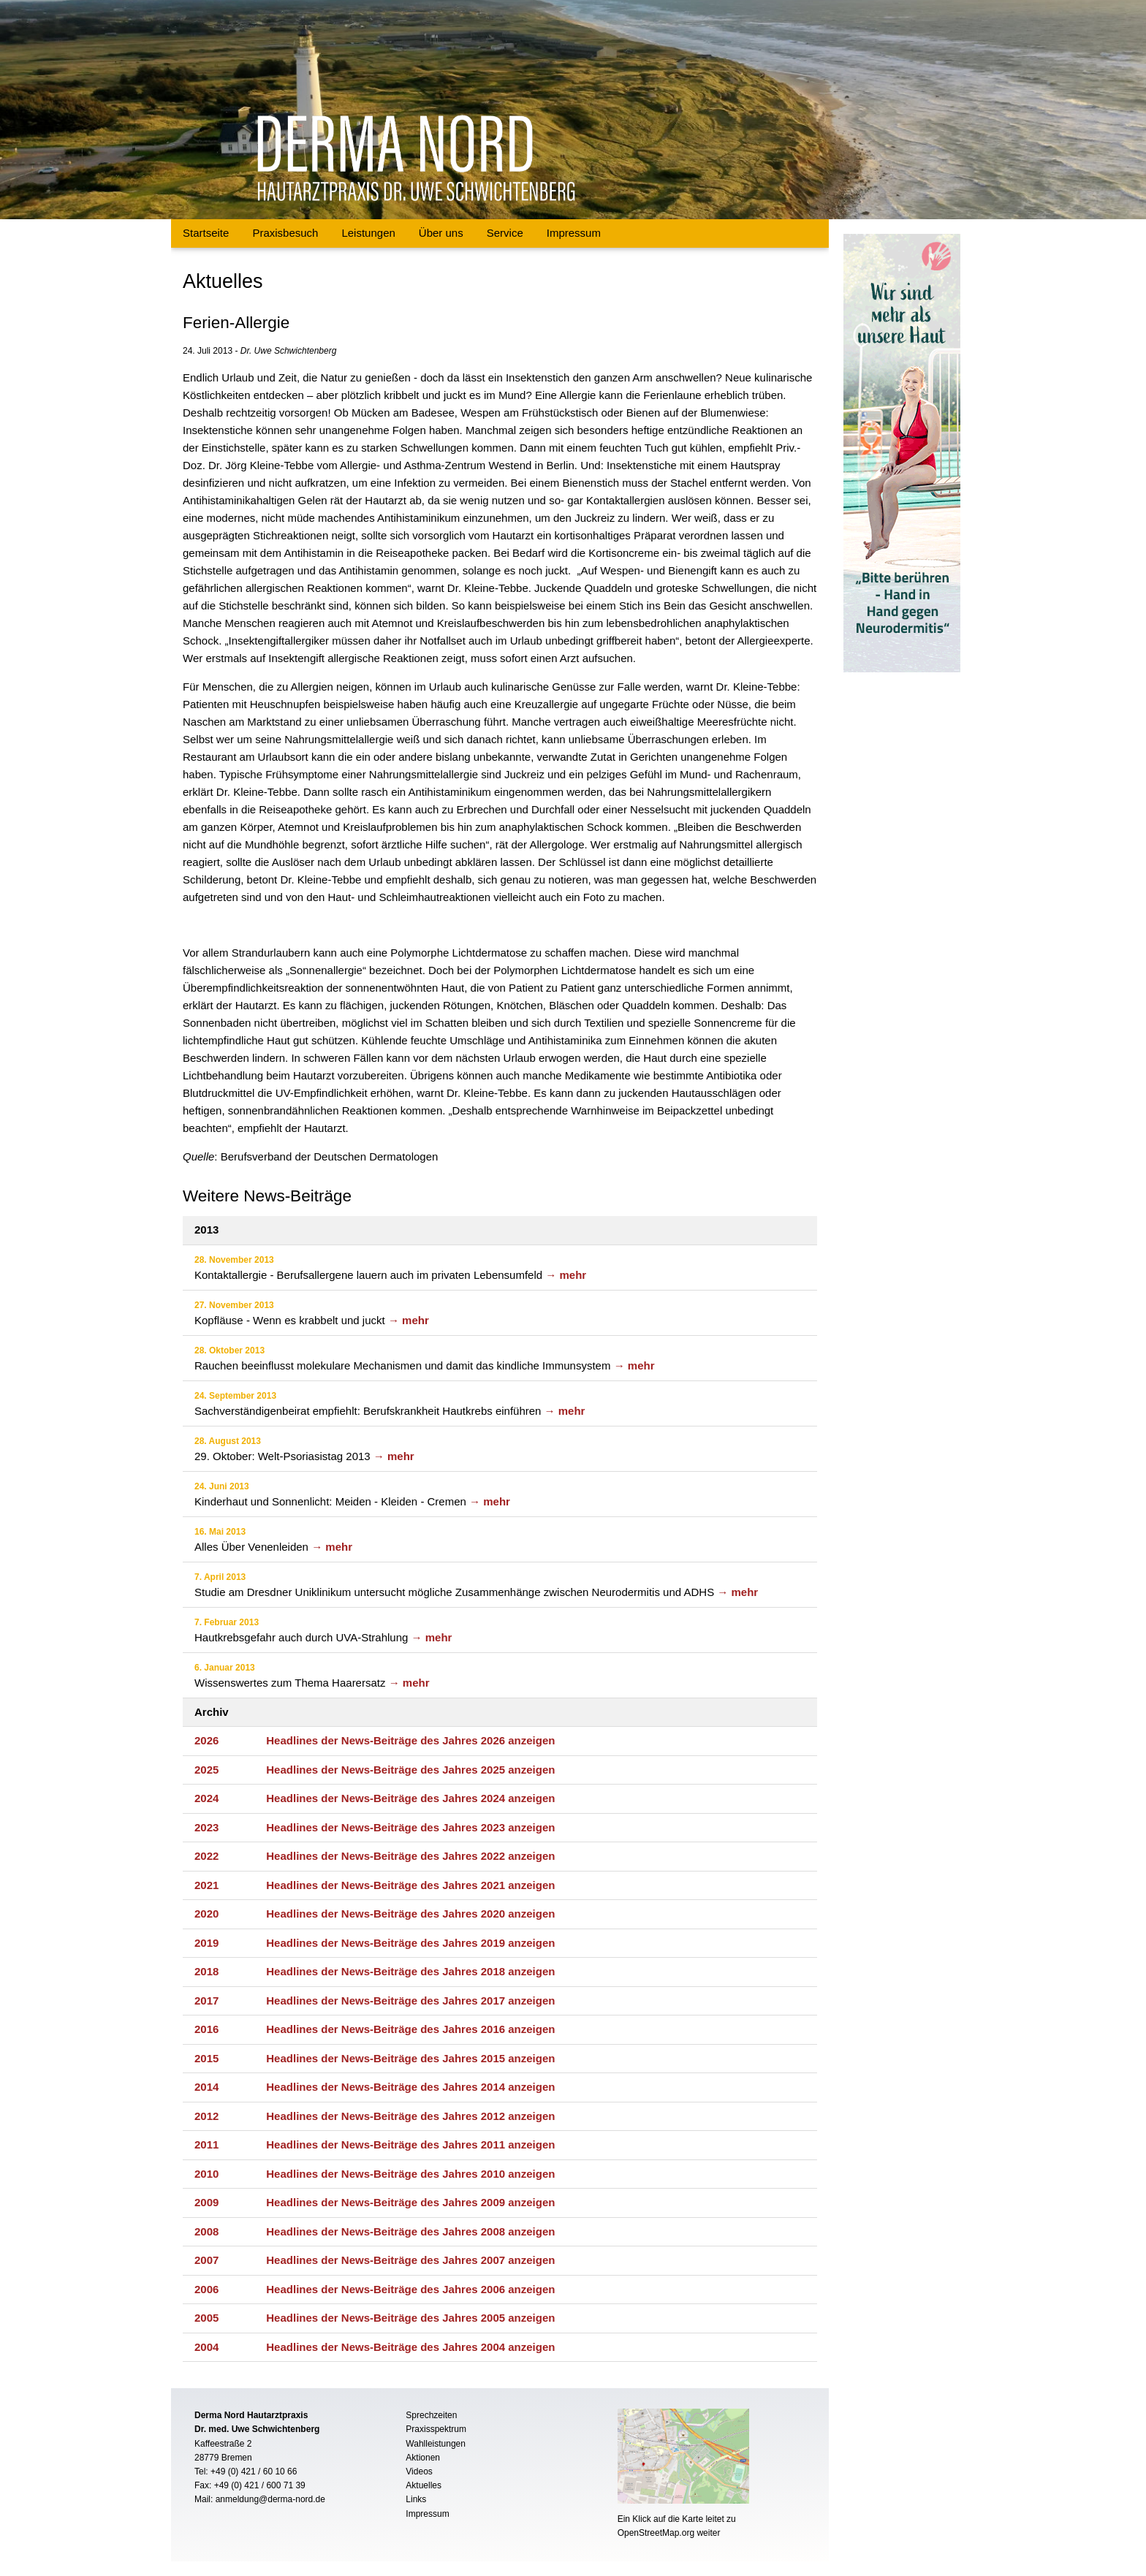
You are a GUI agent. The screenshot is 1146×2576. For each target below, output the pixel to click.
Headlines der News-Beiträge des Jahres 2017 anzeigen (410, 2000)
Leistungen (368, 233)
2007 (206, 2260)
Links (416, 2499)
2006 (206, 2289)
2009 (206, 2202)
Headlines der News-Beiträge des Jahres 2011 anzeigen (410, 2144)
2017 (206, 2000)
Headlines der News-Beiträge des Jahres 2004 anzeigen (410, 2347)
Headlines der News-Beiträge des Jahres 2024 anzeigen (410, 1798)
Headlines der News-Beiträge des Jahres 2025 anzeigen (410, 1769)
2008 (206, 2231)
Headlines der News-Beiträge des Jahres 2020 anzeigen (410, 1913)
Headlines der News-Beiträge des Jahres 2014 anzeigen (410, 2087)
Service (505, 233)
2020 (206, 1913)
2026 (206, 1740)
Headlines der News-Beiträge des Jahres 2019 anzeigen (410, 1943)
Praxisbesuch (285, 233)
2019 (206, 1943)
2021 (206, 1885)
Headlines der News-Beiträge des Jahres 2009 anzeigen (410, 2202)
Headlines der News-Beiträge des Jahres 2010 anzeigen (410, 2173)
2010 (206, 2173)
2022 (206, 1856)
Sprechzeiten (431, 2415)
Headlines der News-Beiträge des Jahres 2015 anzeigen (410, 2058)
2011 (206, 2144)
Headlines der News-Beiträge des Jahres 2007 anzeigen (410, 2260)
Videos (419, 2471)
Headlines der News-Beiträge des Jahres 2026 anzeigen (410, 1740)
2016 (206, 2029)
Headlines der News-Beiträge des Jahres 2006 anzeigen (410, 2289)
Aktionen (423, 2457)
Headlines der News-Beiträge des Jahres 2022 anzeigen (410, 1856)
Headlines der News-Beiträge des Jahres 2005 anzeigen (410, 2317)
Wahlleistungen (436, 2444)
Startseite (206, 233)
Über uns (441, 233)
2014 (206, 2087)
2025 (206, 1769)
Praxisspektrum (436, 2429)
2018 (206, 1971)
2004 (206, 2347)
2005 (206, 2317)
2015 (206, 2058)
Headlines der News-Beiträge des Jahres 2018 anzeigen (410, 1971)
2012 (206, 2116)
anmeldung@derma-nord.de (270, 2499)
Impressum (574, 233)
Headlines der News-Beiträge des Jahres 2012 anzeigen (410, 2116)
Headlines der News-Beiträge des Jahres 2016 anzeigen (410, 2029)
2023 (206, 1827)
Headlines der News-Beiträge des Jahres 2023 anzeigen (410, 1827)
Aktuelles (423, 2485)
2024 (206, 1798)
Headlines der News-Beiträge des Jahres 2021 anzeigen (410, 1885)
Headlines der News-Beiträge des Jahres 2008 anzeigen (410, 2231)
